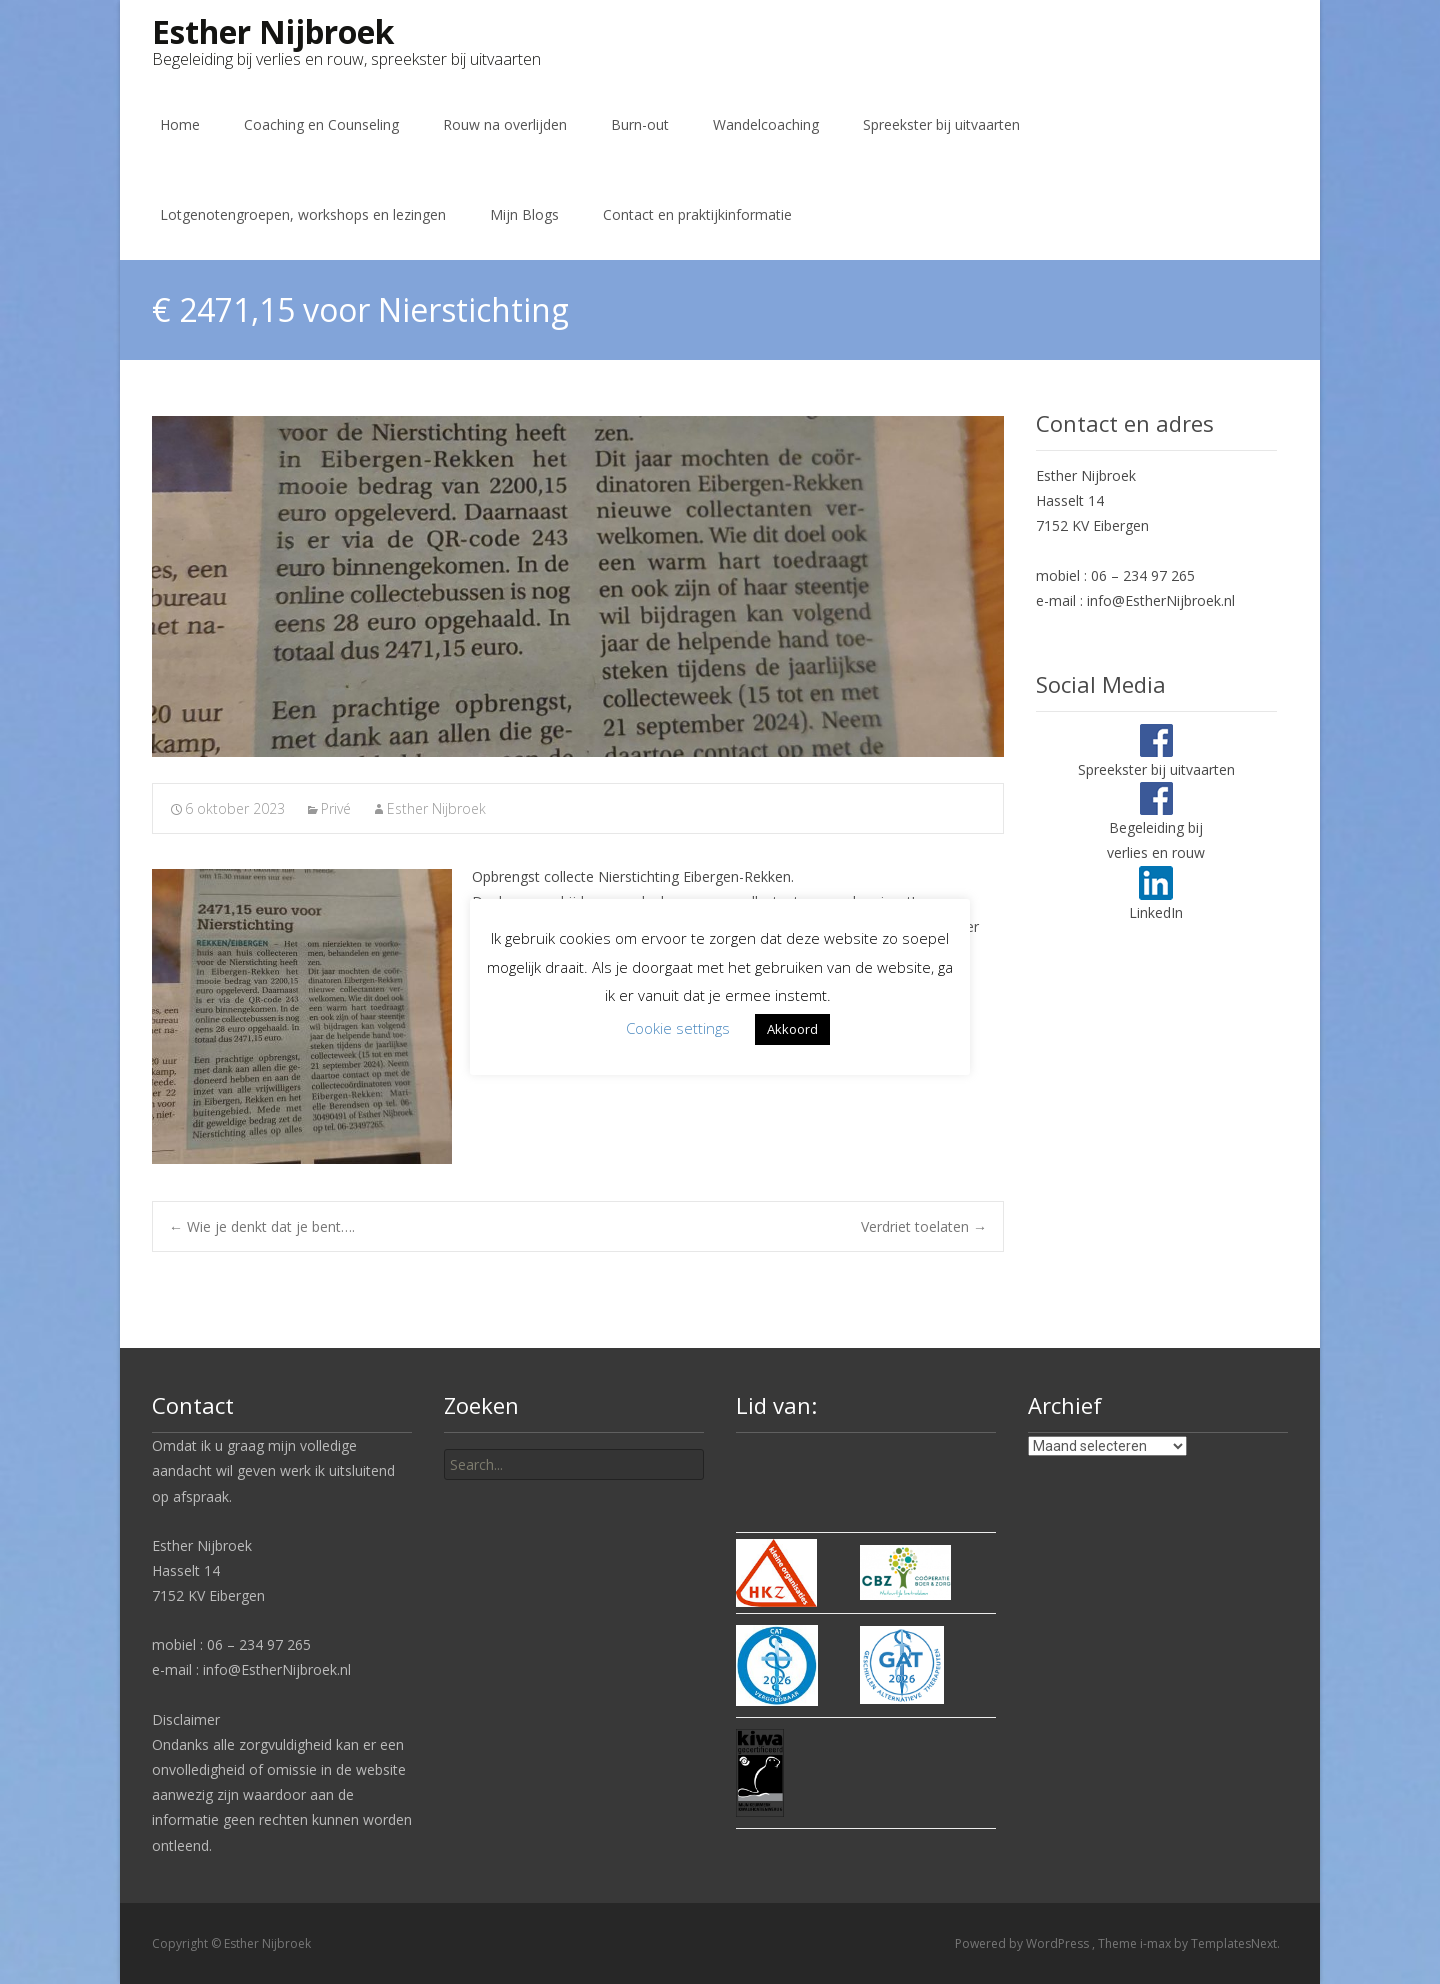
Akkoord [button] (792, 1029)
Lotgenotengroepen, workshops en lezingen (303, 214)
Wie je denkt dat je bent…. (262, 1226)
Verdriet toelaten (924, 1226)
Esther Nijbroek (436, 808)
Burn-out (640, 124)
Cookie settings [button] (678, 1028)
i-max (1157, 1943)
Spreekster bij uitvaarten (941, 124)
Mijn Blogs (524, 214)
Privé (336, 808)
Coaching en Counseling (321, 124)
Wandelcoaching (766, 124)
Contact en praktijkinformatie (697, 214)
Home (180, 124)
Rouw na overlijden (505, 124)
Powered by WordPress (1023, 1943)
